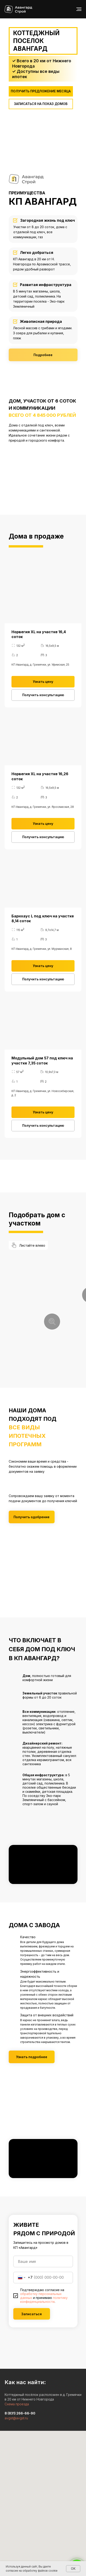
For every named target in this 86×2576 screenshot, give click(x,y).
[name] (43, 2261)
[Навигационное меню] (78, 9)
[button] (41, 91)
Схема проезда (17, 2404)
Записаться (31, 2314)
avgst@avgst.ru (16, 2418)
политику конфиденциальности (44, 2300)
